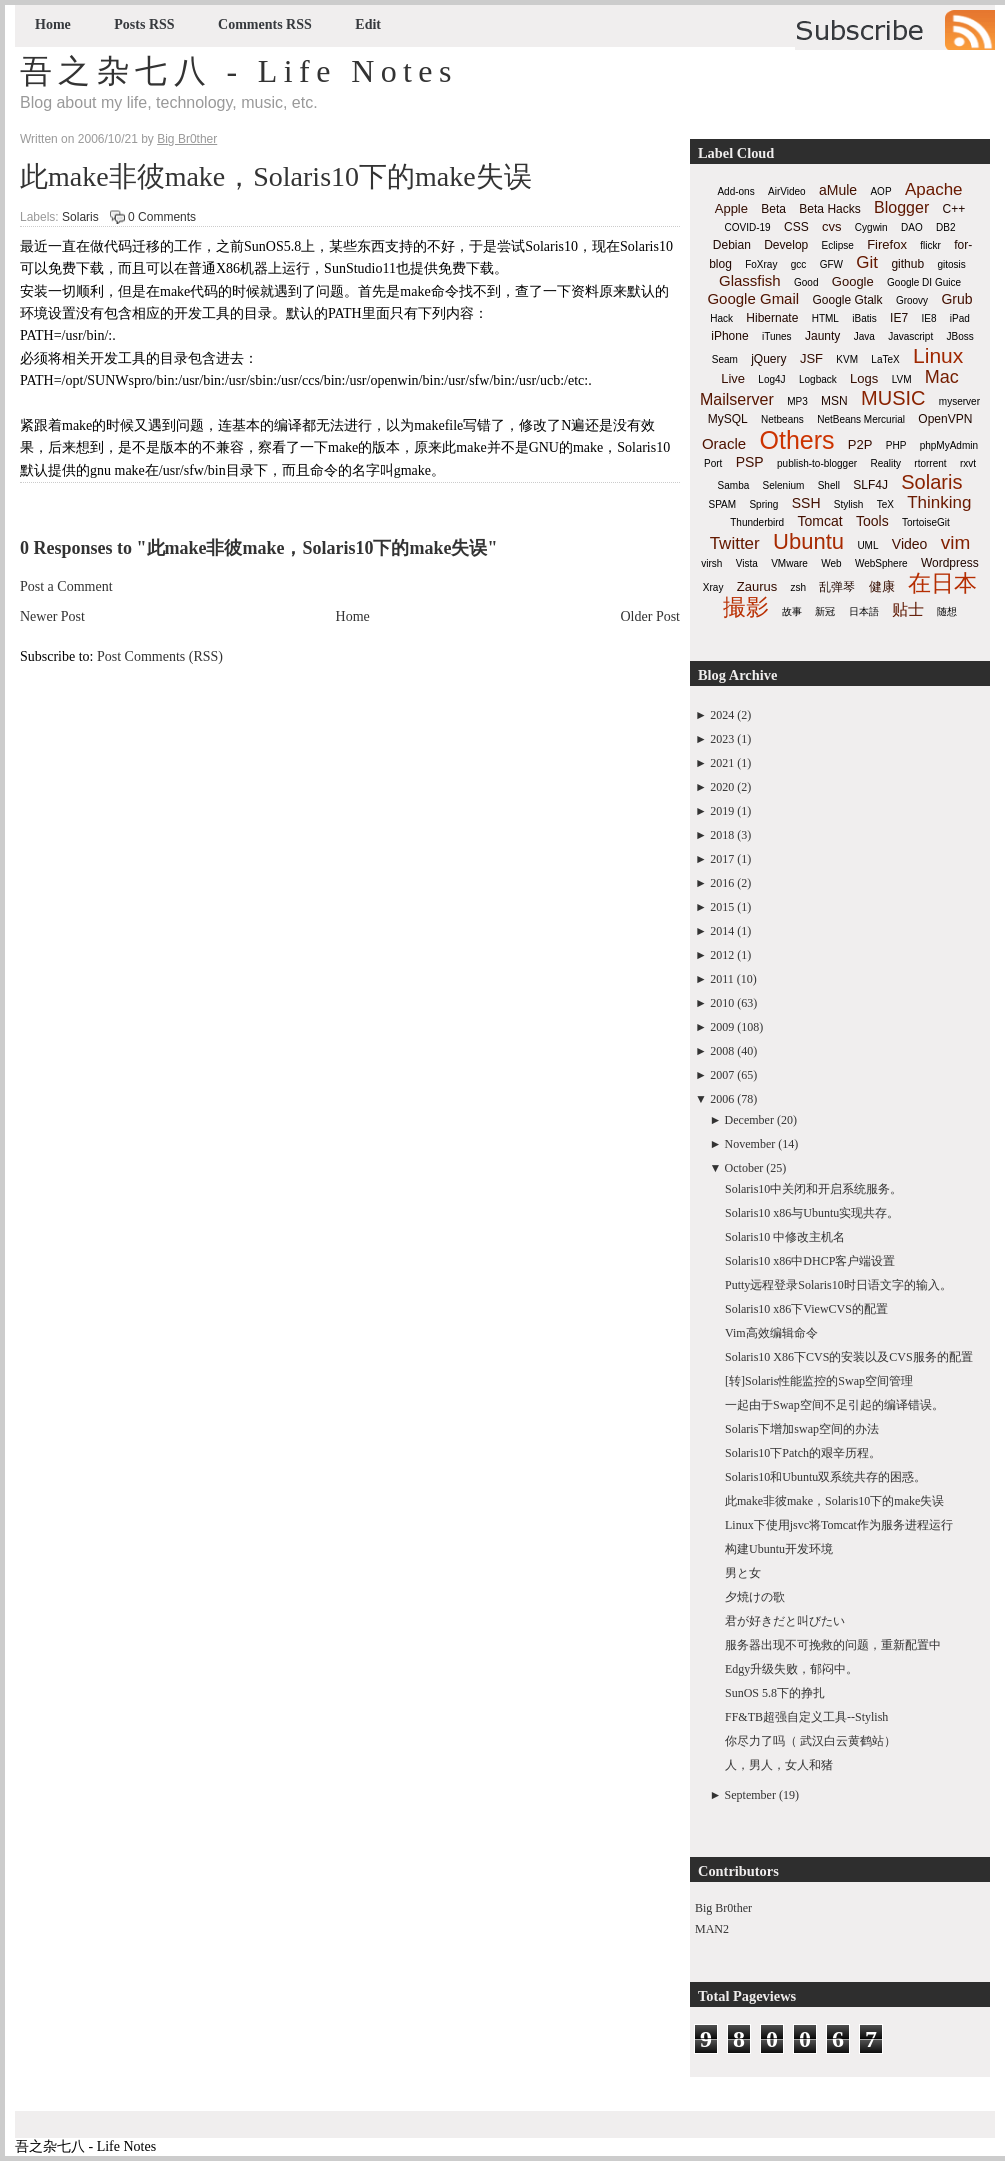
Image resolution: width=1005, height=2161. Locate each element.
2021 (722, 763)
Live (733, 378)
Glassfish (750, 280)
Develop (786, 245)
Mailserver (737, 399)
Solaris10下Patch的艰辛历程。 (803, 1453)
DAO (912, 227)
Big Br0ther (723, 1908)
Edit (368, 24)
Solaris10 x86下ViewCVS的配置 (806, 1309)
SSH (806, 503)
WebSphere (881, 563)
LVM (902, 379)
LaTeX (885, 359)
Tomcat (819, 521)
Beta (773, 209)
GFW (831, 264)
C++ (954, 209)
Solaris (80, 217)
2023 (722, 739)
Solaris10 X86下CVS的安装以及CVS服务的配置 (849, 1357)
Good (806, 282)
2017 (722, 859)
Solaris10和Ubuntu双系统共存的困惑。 (825, 1477)
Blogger (901, 207)
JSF (811, 358)
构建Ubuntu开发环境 (779, 1549)
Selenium (784, 485)
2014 (722, 931)
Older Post (651, 616)
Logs (864, 378)
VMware (789, 563)
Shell (829, 485)
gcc (799, 264)
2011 (722, 979)
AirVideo (787, 191)
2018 (722, 835)
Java (864, 336)
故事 (792, 611)
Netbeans (782, 419)
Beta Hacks (829, 209)
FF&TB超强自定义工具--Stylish (806, 1717)
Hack (721, 318)
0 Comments (162, 217)
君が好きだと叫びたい (785, 1621)
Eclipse (838, 245)
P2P (860, 444)
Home (53, 24)
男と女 (743, 1573)
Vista (747, 563)
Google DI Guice (924, 282)
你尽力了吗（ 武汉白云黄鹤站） (810, 1741)
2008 (722, 1051)
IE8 (928, 318)
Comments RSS (265, 24)
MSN (834, 401)
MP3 (797, 401)
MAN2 (712, 1929)
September (750, 1795)
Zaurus (757, 586)
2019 (722, 811)
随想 (947, 611)
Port (713, 463)
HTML (825, 318)
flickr (930, 245)
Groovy (912, 300)
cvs (832, 226)
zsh (799, 587)
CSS (796, 227)
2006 (722, 1099)
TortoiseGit (926, 522)
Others (796, 440)
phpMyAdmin (949, 445)
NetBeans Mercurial (861, 419)
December (749, 1120)
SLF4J (870, 485)
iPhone (729, 336)
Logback (818, 379)
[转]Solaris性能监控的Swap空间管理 (819, 1381)
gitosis (951, 264)
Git (867, 262)
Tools (872, 521)
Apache (934, 189)
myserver (959, 401)
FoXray (761, 264)
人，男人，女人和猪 (779, 1765)
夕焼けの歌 (755, 1597)
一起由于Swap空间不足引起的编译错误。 (834, 1405)
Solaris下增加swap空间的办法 (802, 1429)
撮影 (746, 607)
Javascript (910, 336)
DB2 (945, 227)
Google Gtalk (847, 300)
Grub (956, 299)
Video (910, 544)
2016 (722, 883)
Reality (885, 463)
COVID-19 (748, 227)
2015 (722, 907)
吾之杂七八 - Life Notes (239, 71)
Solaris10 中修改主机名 (785, 1237)
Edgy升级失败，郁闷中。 (791, 1669)
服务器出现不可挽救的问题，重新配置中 (833, 1645)
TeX (885, 504)
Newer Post (52, 616)
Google (853, 281)
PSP (750, 462)
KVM (847, 359)
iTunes (777, 336)
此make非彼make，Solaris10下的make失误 (276, 176)
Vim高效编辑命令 (771, 1333)
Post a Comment (66, 586)
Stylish (848, 504)
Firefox (887, 244)
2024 (722, 715)
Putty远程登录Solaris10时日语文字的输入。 (838, 1285)
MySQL (728, 419)
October (744, 1168)
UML (867, 545)
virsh (711, 563)
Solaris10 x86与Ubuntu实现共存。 (812, 1213)
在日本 (942, 583)
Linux (938, 355)
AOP (880, 191)
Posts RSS (144, 24)
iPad (960, 318)
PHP (896, 445)
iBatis (864, 318)
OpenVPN (945, 419)
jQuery (768, 359)
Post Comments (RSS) (160, 656)
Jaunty (822, 336)
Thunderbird (757, 522)
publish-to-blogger (817, 463)
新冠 (825, 611)
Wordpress (950, 563)
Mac (942, 377)
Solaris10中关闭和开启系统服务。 (813, 1189)
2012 (722, 955)
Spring (763, 504)
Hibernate (772, 318)
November (750, 1144)
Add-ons (735, 191)
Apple (731, 208)
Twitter (735, 543)
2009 (722, 1027)
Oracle (724, 443)
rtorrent (930, 463)
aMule (838, 190)
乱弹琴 (837, 587)
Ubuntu (808, 541)
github (907, 264)
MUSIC (893, 398)
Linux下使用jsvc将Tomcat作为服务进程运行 (839, 1525)
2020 (722, 787)
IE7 (899, 318)
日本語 (864, 611)
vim (956, 542)
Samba (734, 485)
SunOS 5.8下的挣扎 (775, 1693)
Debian (732, 245)
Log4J (771, 379)
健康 (882, 586)
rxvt (968, 463)
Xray (713, 587)
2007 (722, 1075)
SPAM (723, 504)
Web (831, 563)
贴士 (908, 609)
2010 (722, 1003)
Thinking (939, 502)
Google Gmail (753, 298)
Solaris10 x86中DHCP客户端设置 (810, 1261)
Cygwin (871, 227)
